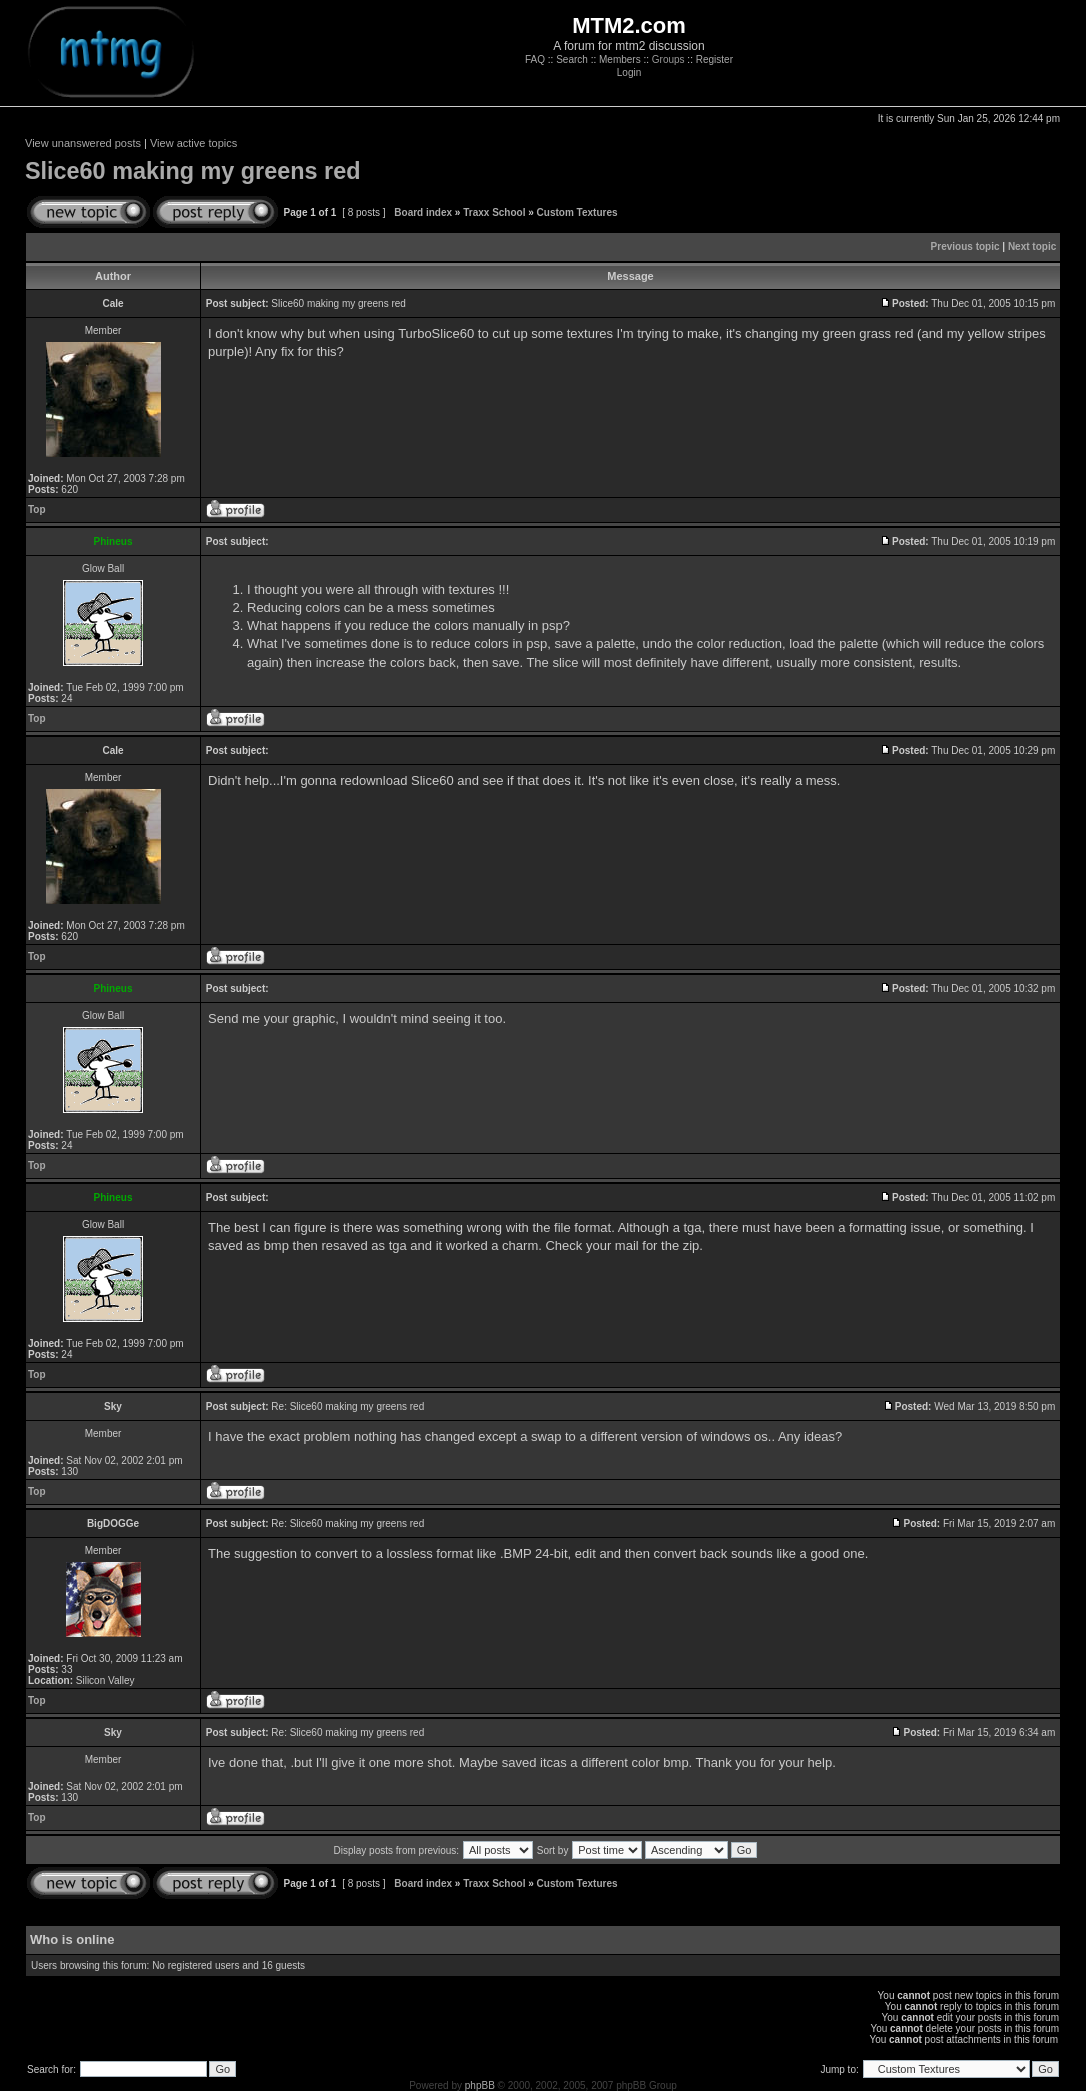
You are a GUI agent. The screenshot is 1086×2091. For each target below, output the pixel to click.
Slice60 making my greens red (192, 171)
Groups (668, 59)
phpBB (480, 2085)
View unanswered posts (83, 143)
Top (37, 509)
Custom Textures (577, 212)
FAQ (535, 59)
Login (629, 72)
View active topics (193, 143)
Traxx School (494, 212)
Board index (423, 212)
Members (620, 59)
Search (572, 59)
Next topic (1032, 246)
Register (714, 59)
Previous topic (965, 246)
